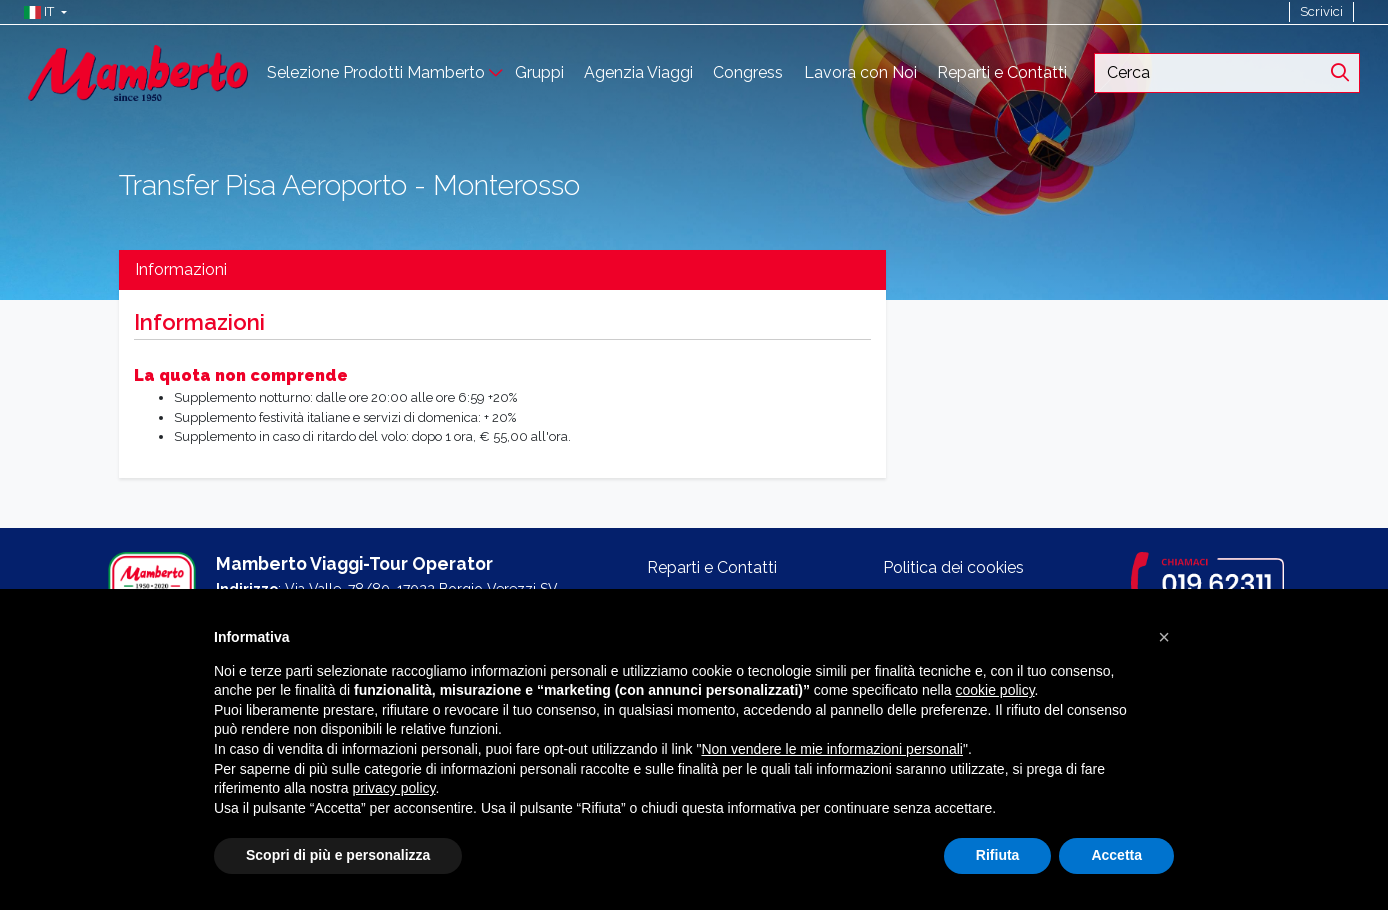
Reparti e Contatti (1002, 72)
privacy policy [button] (394, 788)
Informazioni (181, 269)
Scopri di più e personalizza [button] (338, 855)
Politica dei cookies (953, 567)
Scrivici (1321, 11)
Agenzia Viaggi (638, 72)
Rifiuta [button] (998, 855)
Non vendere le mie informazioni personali (831, 749)
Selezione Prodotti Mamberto (376, 72)
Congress (748, 72)
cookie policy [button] (994, 690)
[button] (40, 12)
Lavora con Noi (860, 72)
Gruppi (539, 72)
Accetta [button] (1116, 855)
